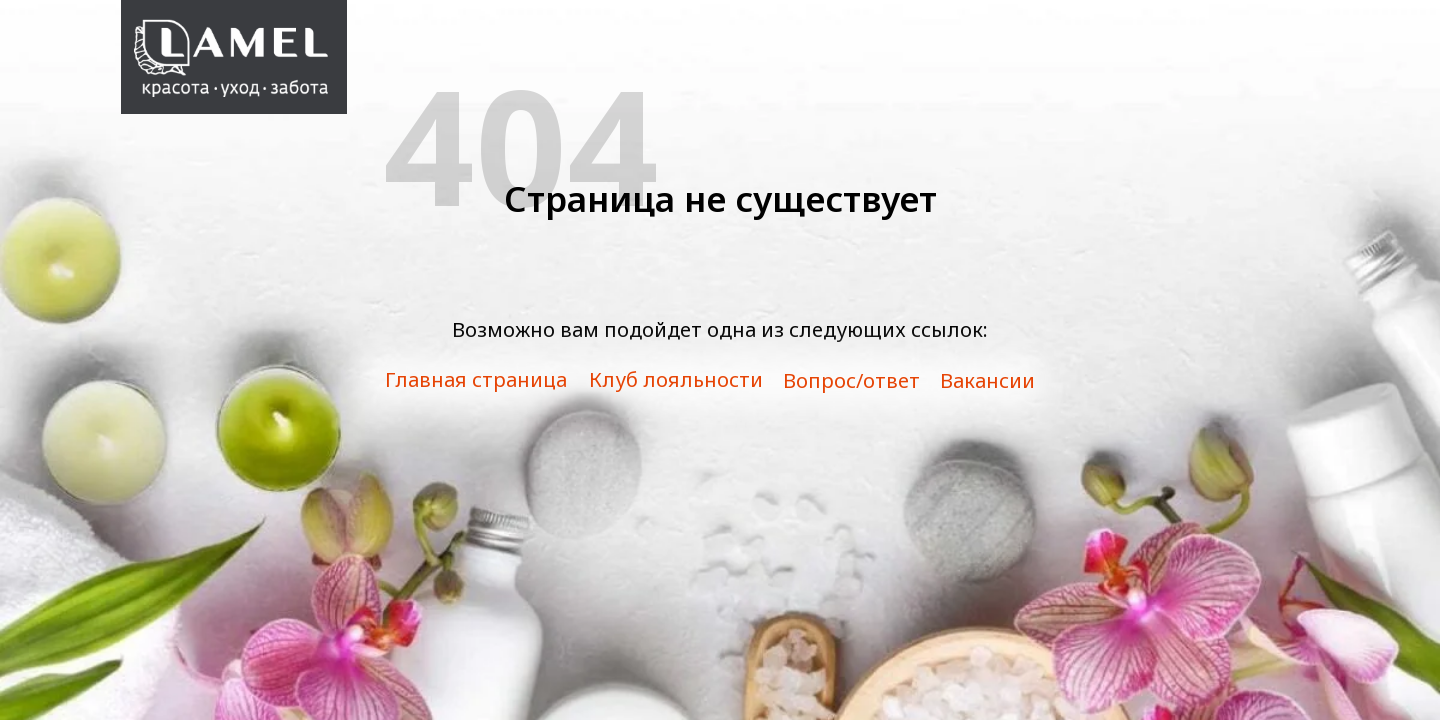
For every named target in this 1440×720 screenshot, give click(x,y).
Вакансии (987, 380)
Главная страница (476, 379)
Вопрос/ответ (851, 380)
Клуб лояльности (676, 379)
